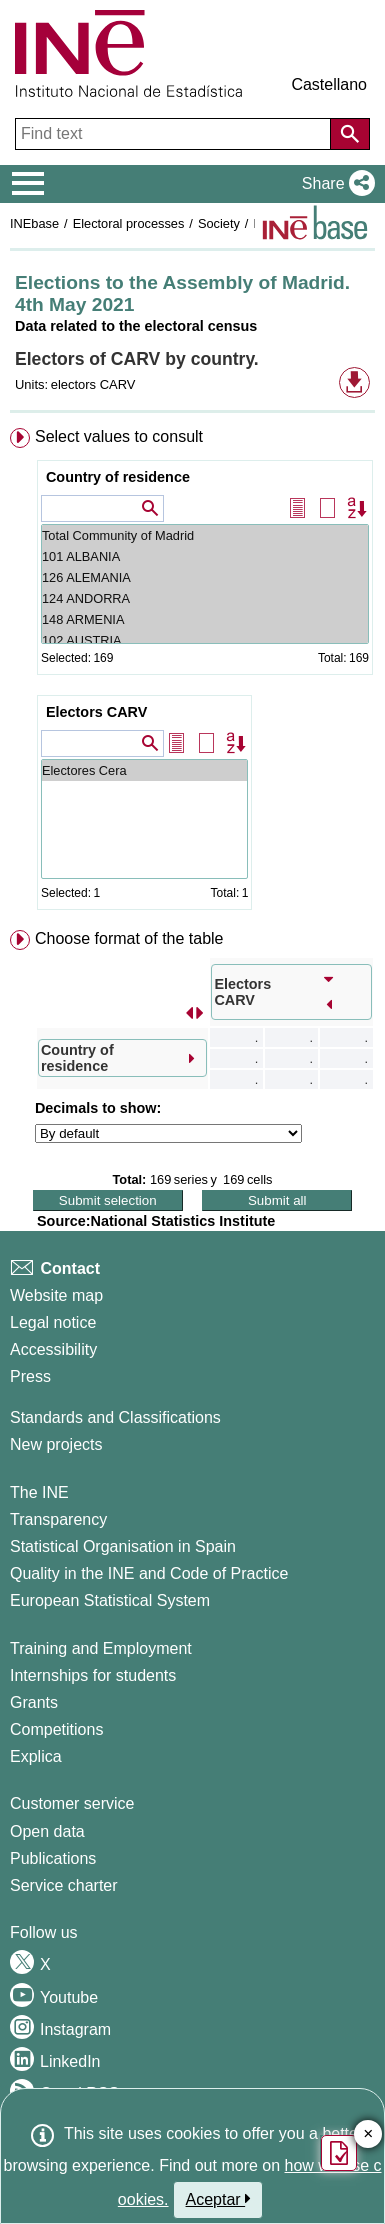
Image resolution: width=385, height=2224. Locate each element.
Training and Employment (101, 1648)
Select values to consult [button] (119, 436)
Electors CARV (96, 712)
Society (219, 223)
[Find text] (175, 134)
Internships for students (93, 1675)
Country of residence (118, 477)
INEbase (34, 223)
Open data (47, 1831)
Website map (56, 1295)
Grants (34, 1702)
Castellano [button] (329, 84)
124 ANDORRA (205, 598)
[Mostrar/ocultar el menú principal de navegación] (28, 184)
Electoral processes (129, 223)
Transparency (58, 1519)
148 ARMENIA (205, 619)
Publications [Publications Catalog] (53, 1858)
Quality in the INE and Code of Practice (149, 1573)
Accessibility (53, 1349)
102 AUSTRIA (205, 640)
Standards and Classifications (115, 1417)
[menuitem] (192, 673)
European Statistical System (110, 1600)
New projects (56, 1444)
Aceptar (218, 2199)
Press (30, 1376)
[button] (334, 184)
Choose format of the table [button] (129, 938)
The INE (39, 1492)
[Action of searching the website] (350, 134)
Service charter (64, 1885)
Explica (36, 1756)
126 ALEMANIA (205, 577)
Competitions (56, 1729)
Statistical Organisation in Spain (123, 1546)
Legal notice (53, 1322)
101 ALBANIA (205, 556)
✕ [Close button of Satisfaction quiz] (368, 2134)
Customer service (72, 1803)
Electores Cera (144, 770)
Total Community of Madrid (205, 535)
